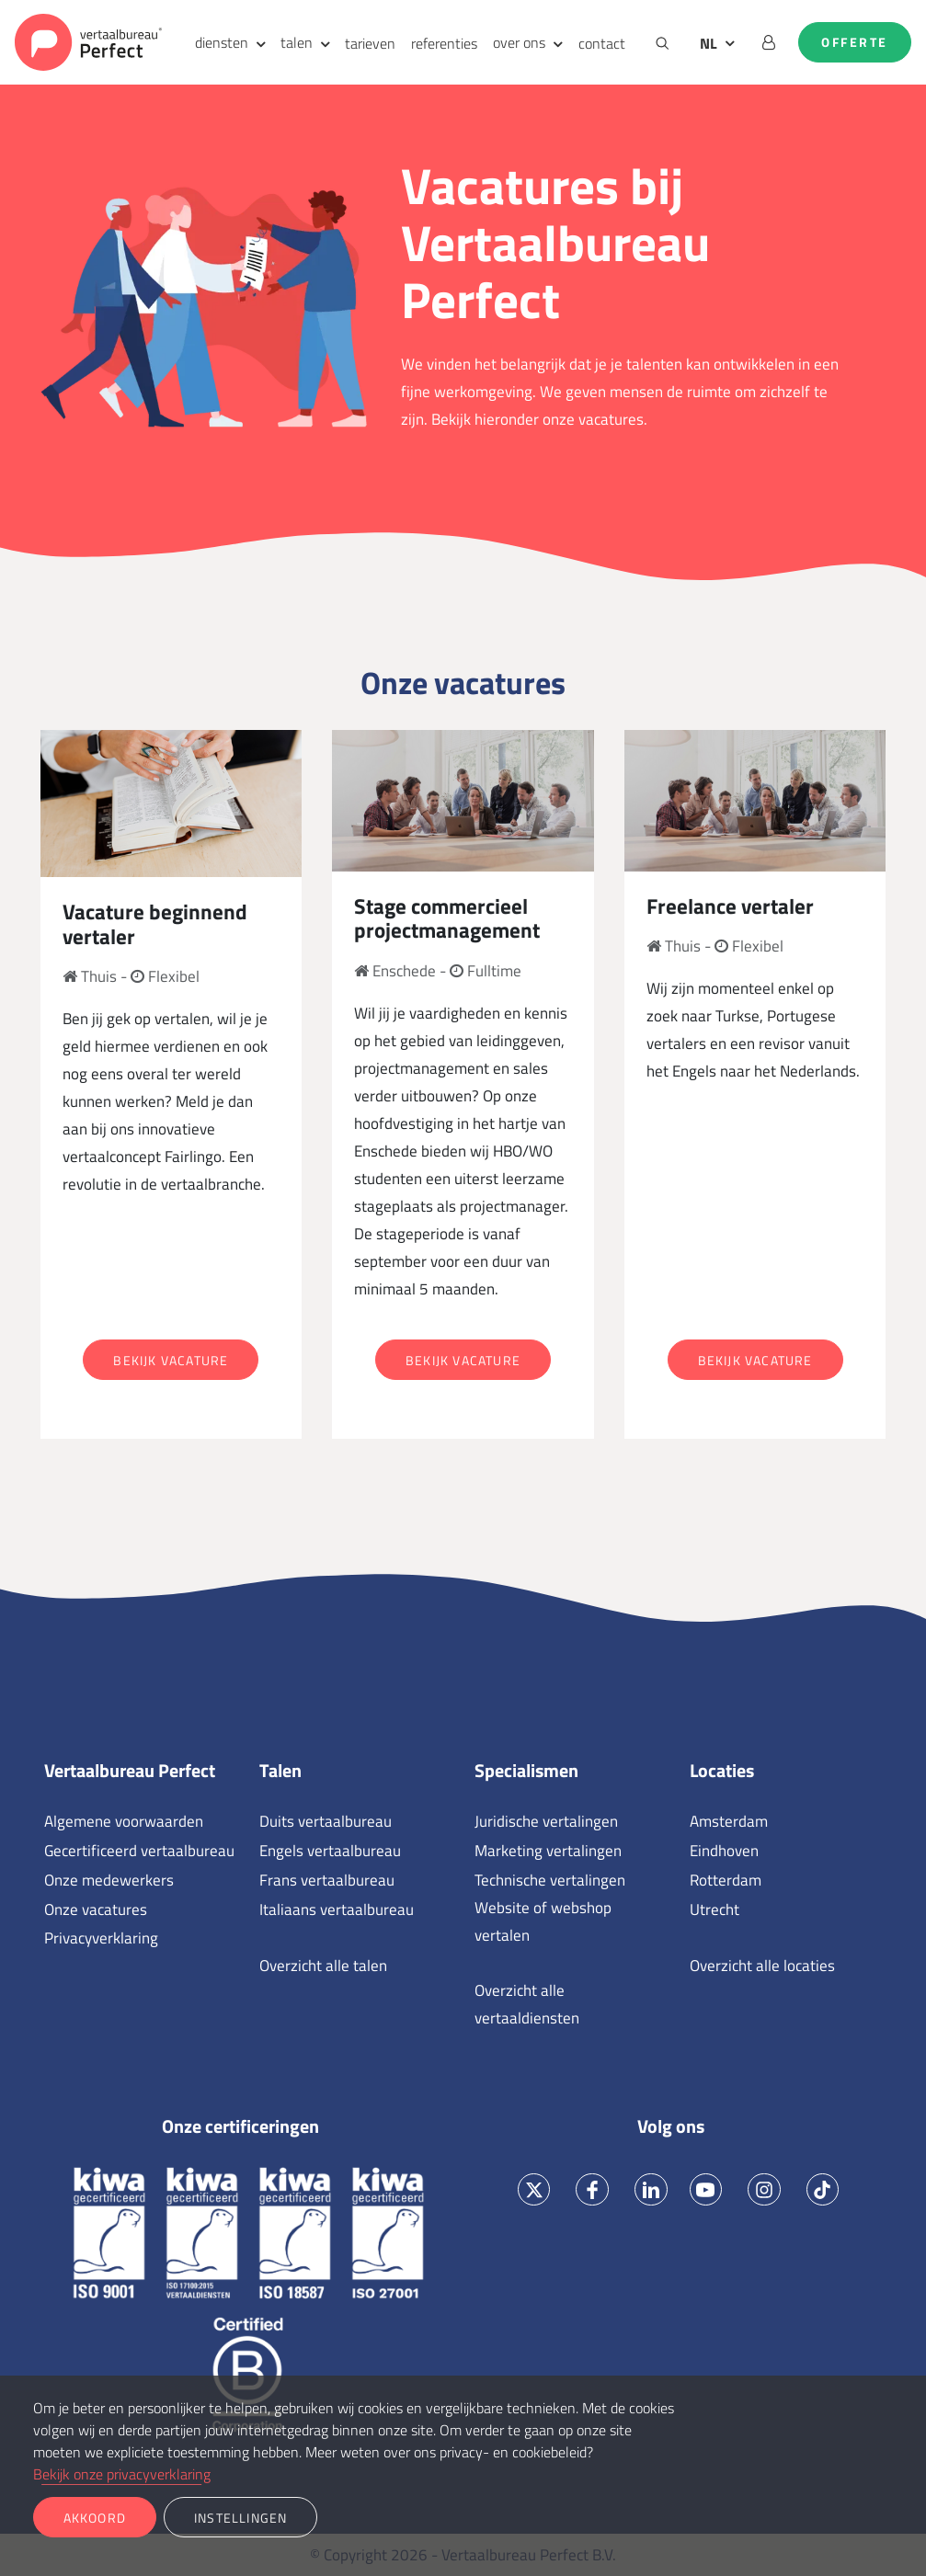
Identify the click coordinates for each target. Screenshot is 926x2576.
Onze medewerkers (109, 1880)
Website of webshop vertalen (543, 1921)
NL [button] (708, 43)
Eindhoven (724, 1851)
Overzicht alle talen (323, 1966)
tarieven (370, 43)
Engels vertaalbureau (330, 1851)
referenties (444, 43)
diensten (221, 42)
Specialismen (526, 1770)
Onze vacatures (95, 1909)
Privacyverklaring (101, 1938)
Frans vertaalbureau (326, 1880)
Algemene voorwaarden (123, 1821)
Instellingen (240, 2517)
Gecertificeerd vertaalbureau (139, 1851)
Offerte (854, 42)
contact (601, 43)
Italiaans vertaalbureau (336, 1909)
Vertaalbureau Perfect (129, 1770)
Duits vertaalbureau (325, 1821)
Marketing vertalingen (548, 1851)
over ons (519, 42)
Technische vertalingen (549, 1880)
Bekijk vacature (170, 1360)
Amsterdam (729, 1821)
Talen (280, 1770)
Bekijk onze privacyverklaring (122, 2474)
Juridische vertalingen (546, 1821)
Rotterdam (725, 1880)
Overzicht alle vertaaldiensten (526, 2004)
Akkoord (94, 2517)
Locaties (722, 1770)
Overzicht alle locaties (762, 1966)
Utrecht (714, 1909)
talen (296, 42)
